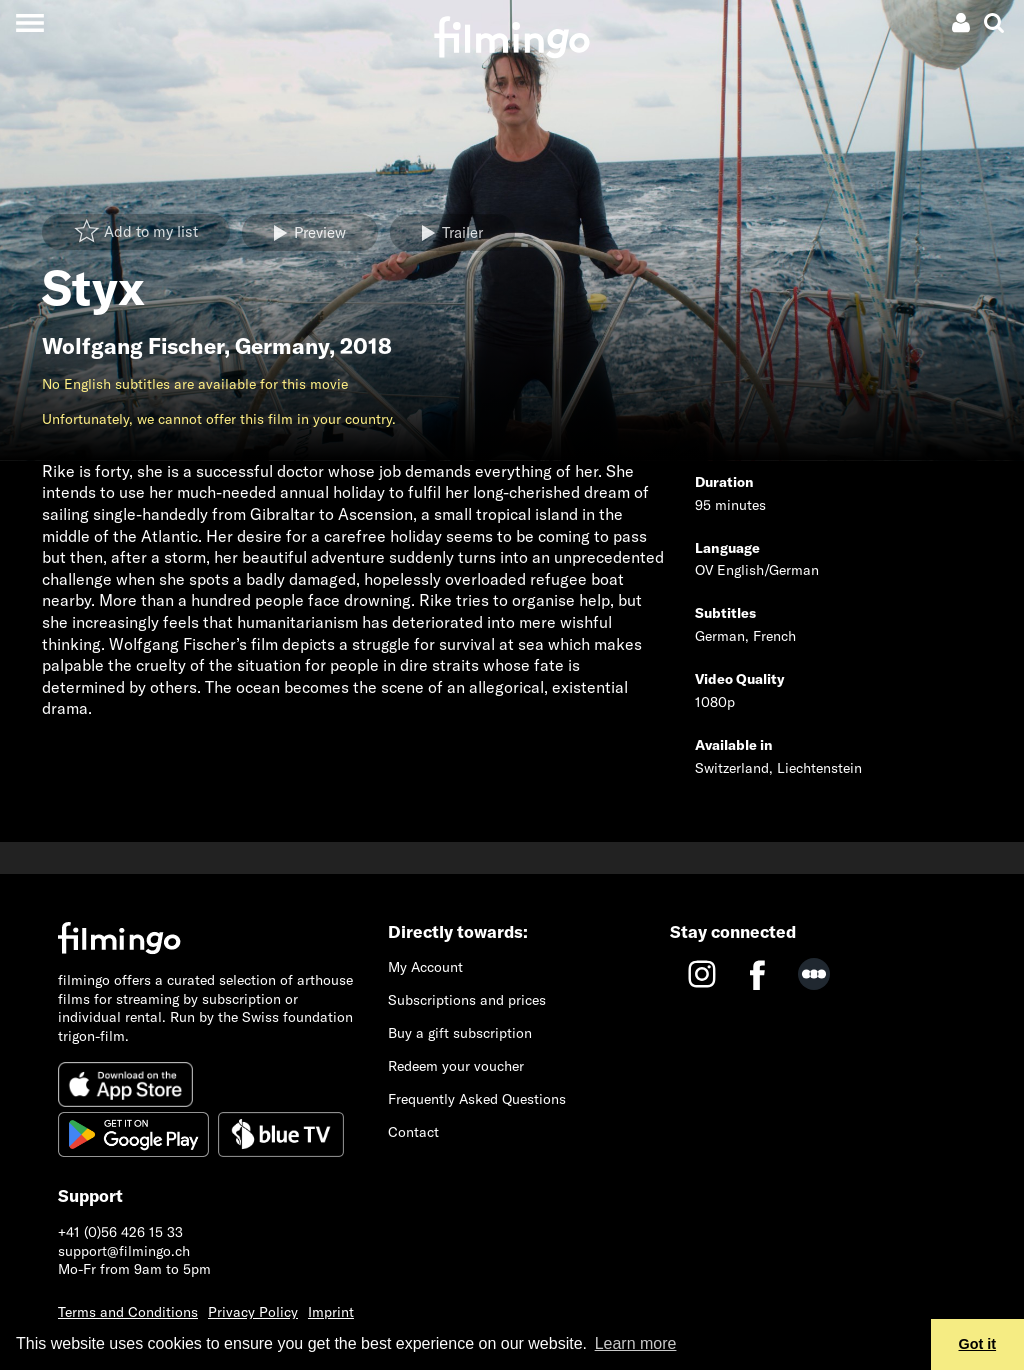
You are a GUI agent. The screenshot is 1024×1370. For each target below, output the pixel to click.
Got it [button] (978, 1344)
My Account (425, 967)
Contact (413, 1132)
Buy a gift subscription (460, 1033)
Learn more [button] (636, 1343)
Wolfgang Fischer (133, 346)
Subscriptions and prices (467, 1000)
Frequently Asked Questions (477, 1099)
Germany (282, 346)
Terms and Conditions (128, 1312)
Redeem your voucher (456, 1066)
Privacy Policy (253, 1312)
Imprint (331, 1312)
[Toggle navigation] (29, 22)
